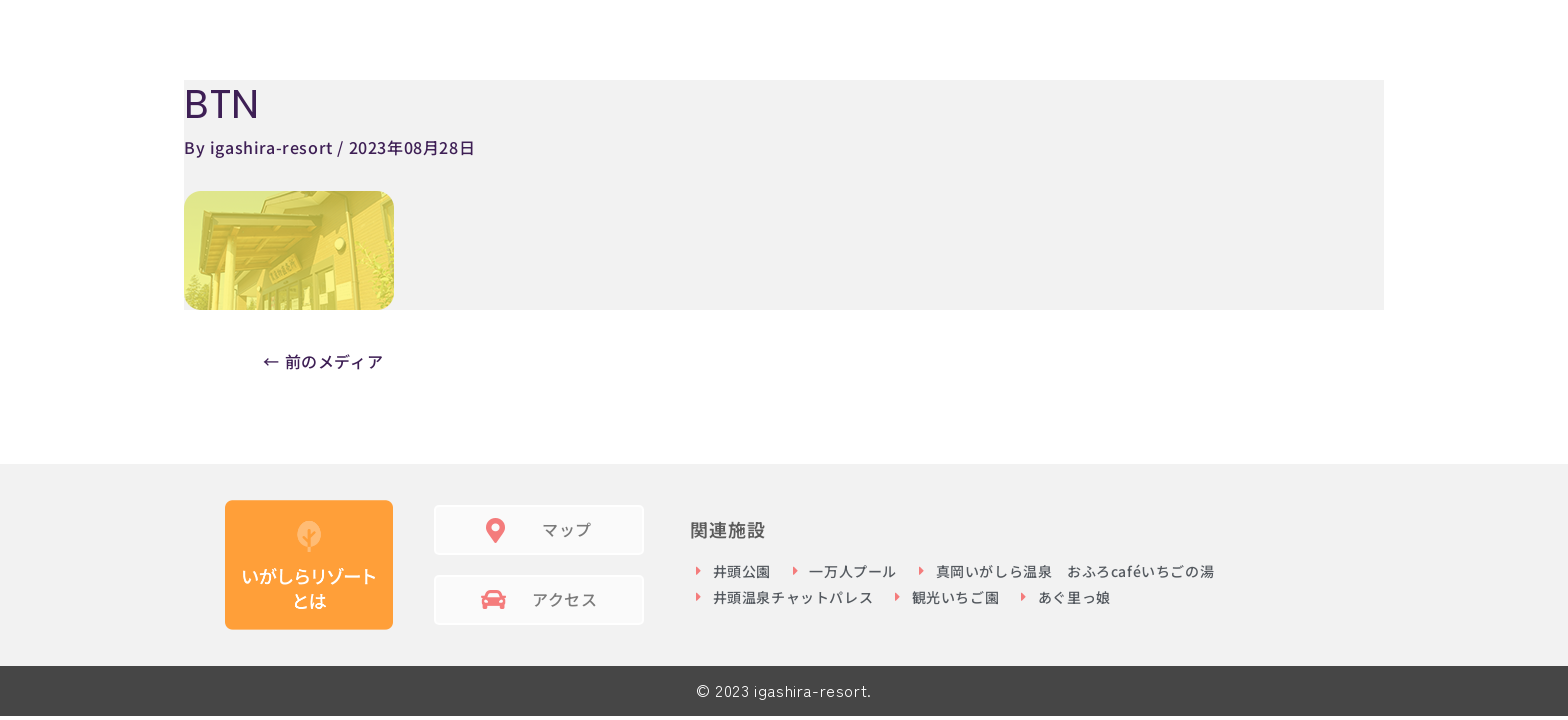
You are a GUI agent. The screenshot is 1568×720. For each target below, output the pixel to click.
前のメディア (323, 361)
